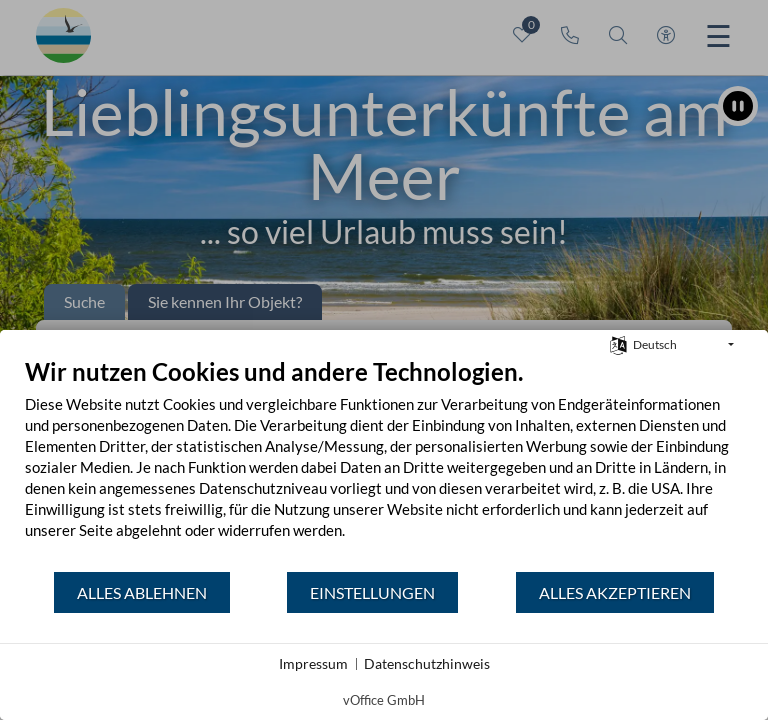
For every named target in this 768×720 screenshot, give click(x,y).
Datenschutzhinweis (427, 663)
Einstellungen (372, 592)
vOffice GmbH (384, 700)
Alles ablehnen (142, 592)
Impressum (313, 663)
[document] (384, 463)
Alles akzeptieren (615, 592)
